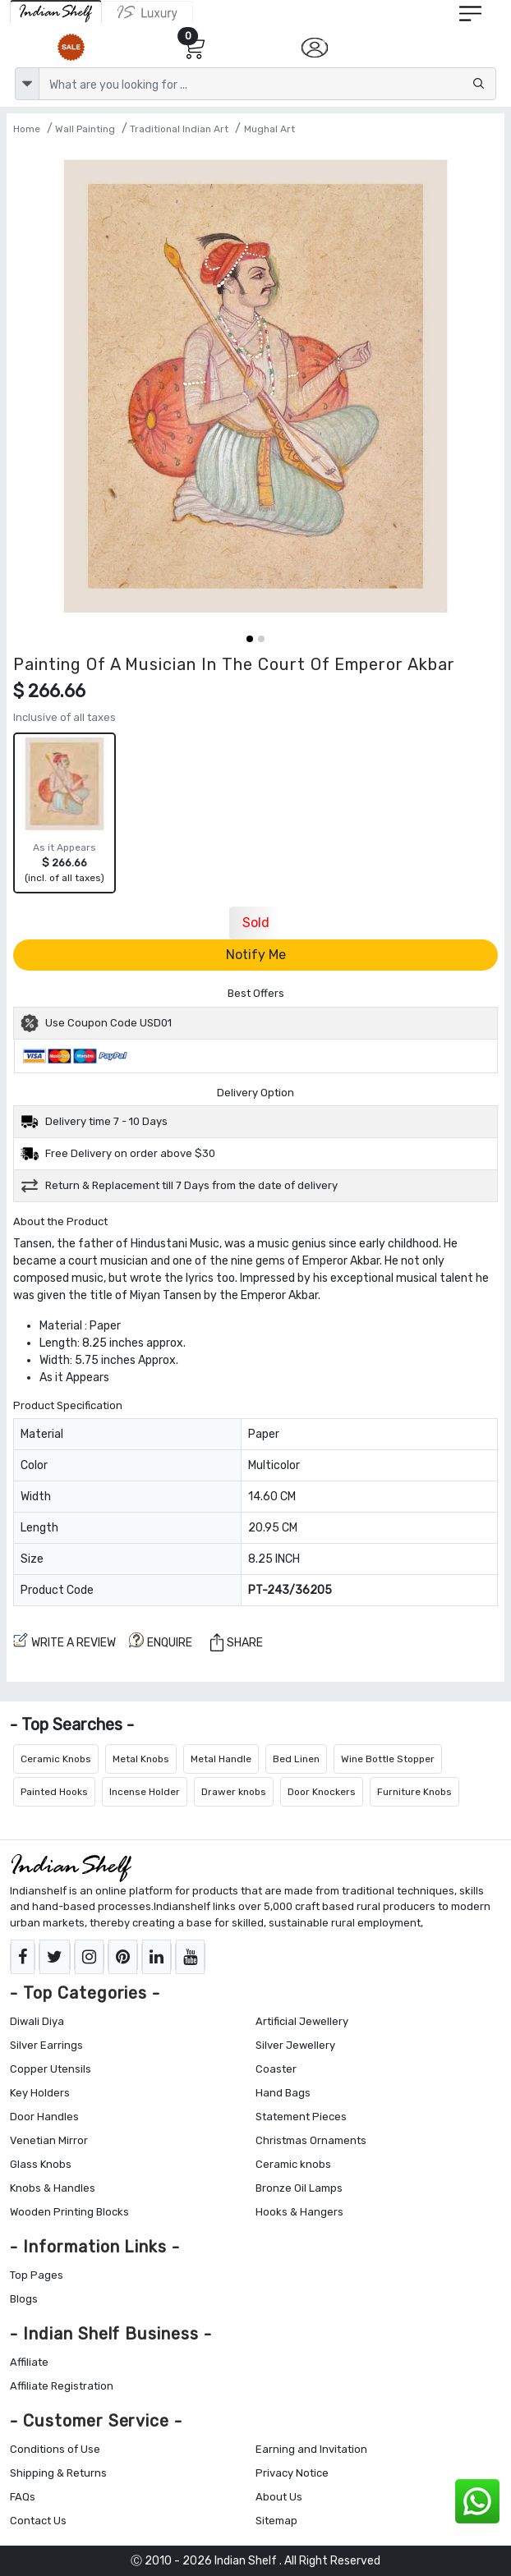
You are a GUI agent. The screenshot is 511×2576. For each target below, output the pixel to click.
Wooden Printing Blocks (69, 2212)
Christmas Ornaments (311, 2140)
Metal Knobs (141, 1759)
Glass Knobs (40, 2164)
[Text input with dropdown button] (267, 83)
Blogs (24, 2299)
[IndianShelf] (56, 12)
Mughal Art (269, 129)
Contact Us (38, 2520)
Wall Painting (85, 129)
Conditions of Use (55, 2449)
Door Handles (44, 2116)
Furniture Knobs (414, 1792)
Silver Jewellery (295, 2045)
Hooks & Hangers (299, 2212)
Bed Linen (296, 1759)
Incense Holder (144, 1792)
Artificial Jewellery (302, 2021)
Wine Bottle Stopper (388, 1759)
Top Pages (36, 2275)
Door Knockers (322, 1792)
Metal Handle (221, 1759)
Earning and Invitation (311, 2449)
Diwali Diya (37, 2021)
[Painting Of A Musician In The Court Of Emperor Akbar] (255, 386)
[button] (249, 639)
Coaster (276, 2069)
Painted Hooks (54, 1792)
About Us (279, 2497)
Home (26, 129)
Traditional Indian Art (179, 129)
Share (236, 1642)
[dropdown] (27, 83)
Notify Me (256, 954)
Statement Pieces (301, 2116)
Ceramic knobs (293, 2164)
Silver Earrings (46, 2045)
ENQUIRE (160, 1641)
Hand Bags (283, 2093)
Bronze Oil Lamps (299, 2188)
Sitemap (276, 2520)
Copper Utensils (50, 2069)
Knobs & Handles (52, 2188)
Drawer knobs (233, 1792)
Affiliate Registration (61, 2386)
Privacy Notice (292, 2473)
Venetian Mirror (49, 2140)
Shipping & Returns (58, 2473)
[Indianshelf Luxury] (147, 12)
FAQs (22, 2497)
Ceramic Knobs (56, 1759)
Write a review (64, 1641)
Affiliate (29, 2362)
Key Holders (40, 2093)
